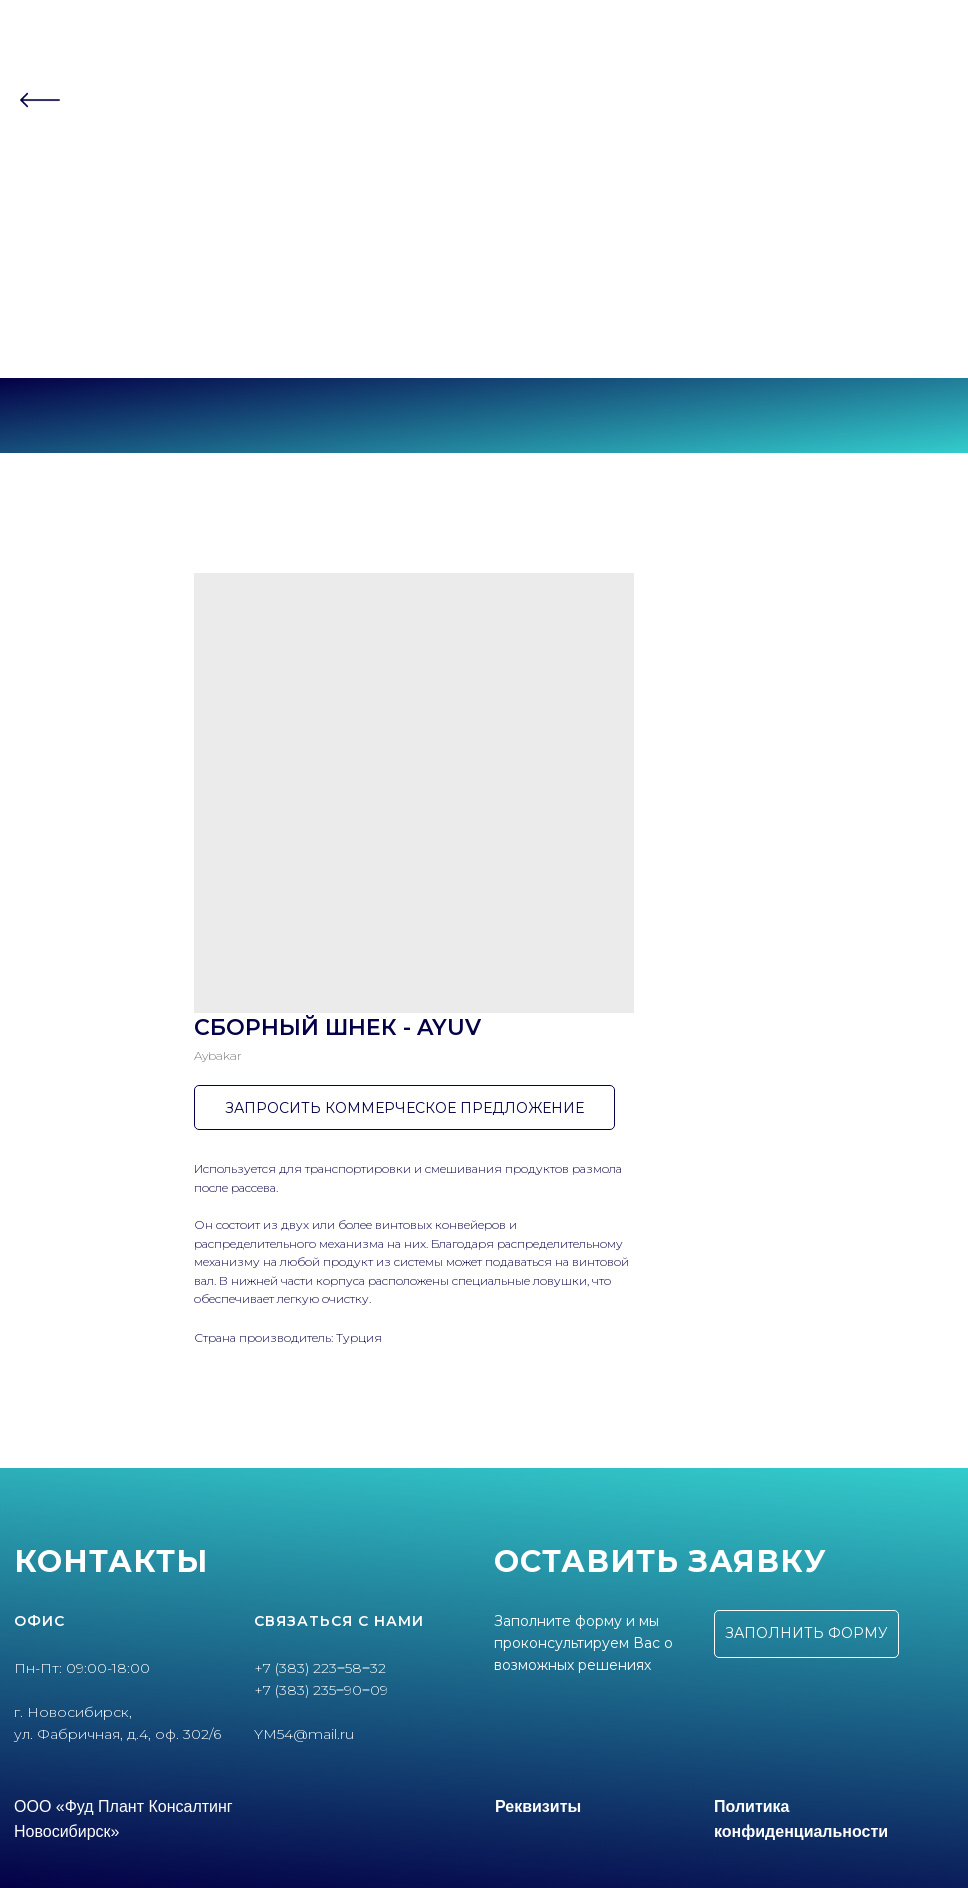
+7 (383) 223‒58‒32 (484, 305)
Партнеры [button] (478, 187)
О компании (484, 148)
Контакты (484, 226)
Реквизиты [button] (538, 1806)
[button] (806, 1634)
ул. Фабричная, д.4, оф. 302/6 (117, 1734)
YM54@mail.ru (304, 1734)
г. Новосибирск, (73, 1712)
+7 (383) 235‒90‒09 (484, 323)
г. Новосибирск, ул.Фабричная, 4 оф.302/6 (484, 340)
